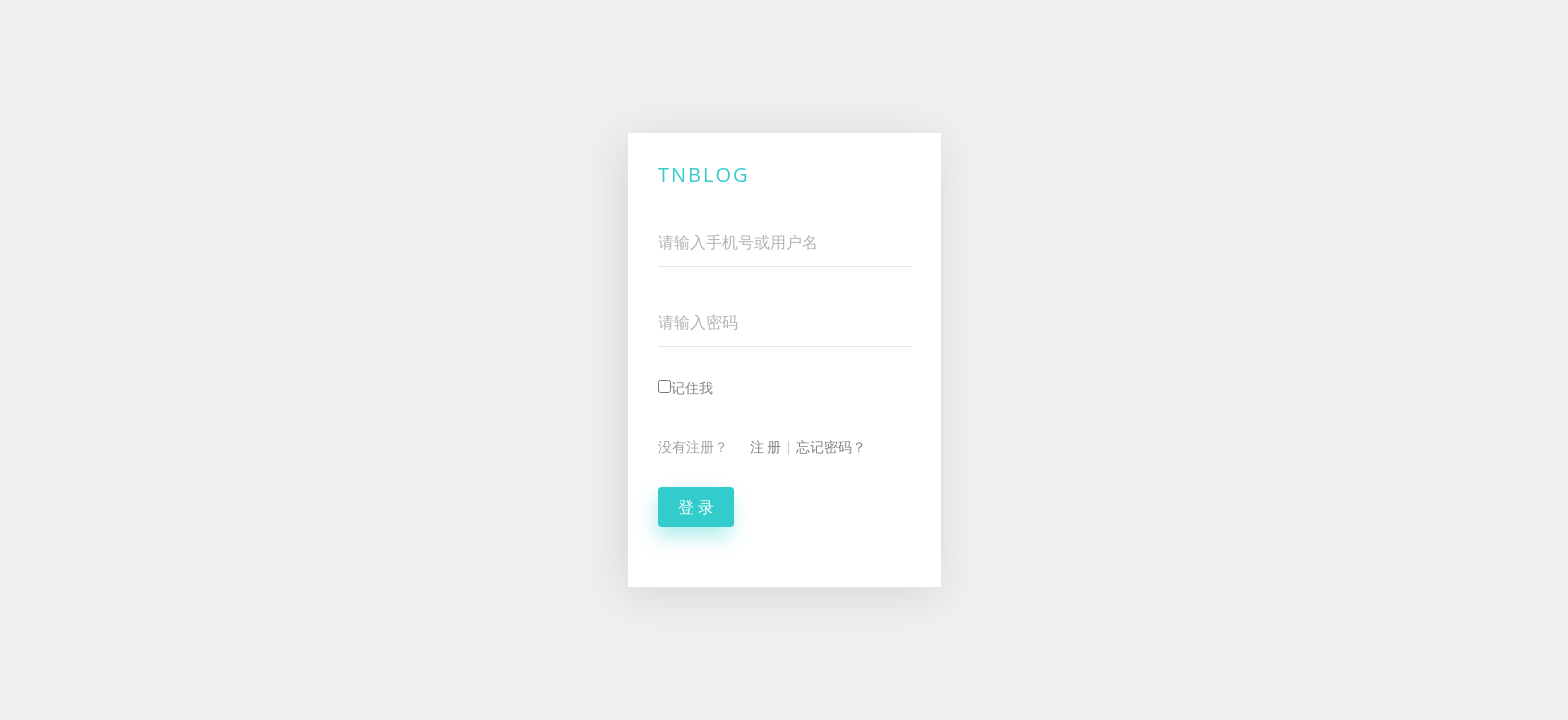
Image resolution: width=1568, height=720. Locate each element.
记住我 (685, 387)
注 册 (765, 446)
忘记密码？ (831, 446)
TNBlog (704, 174)
